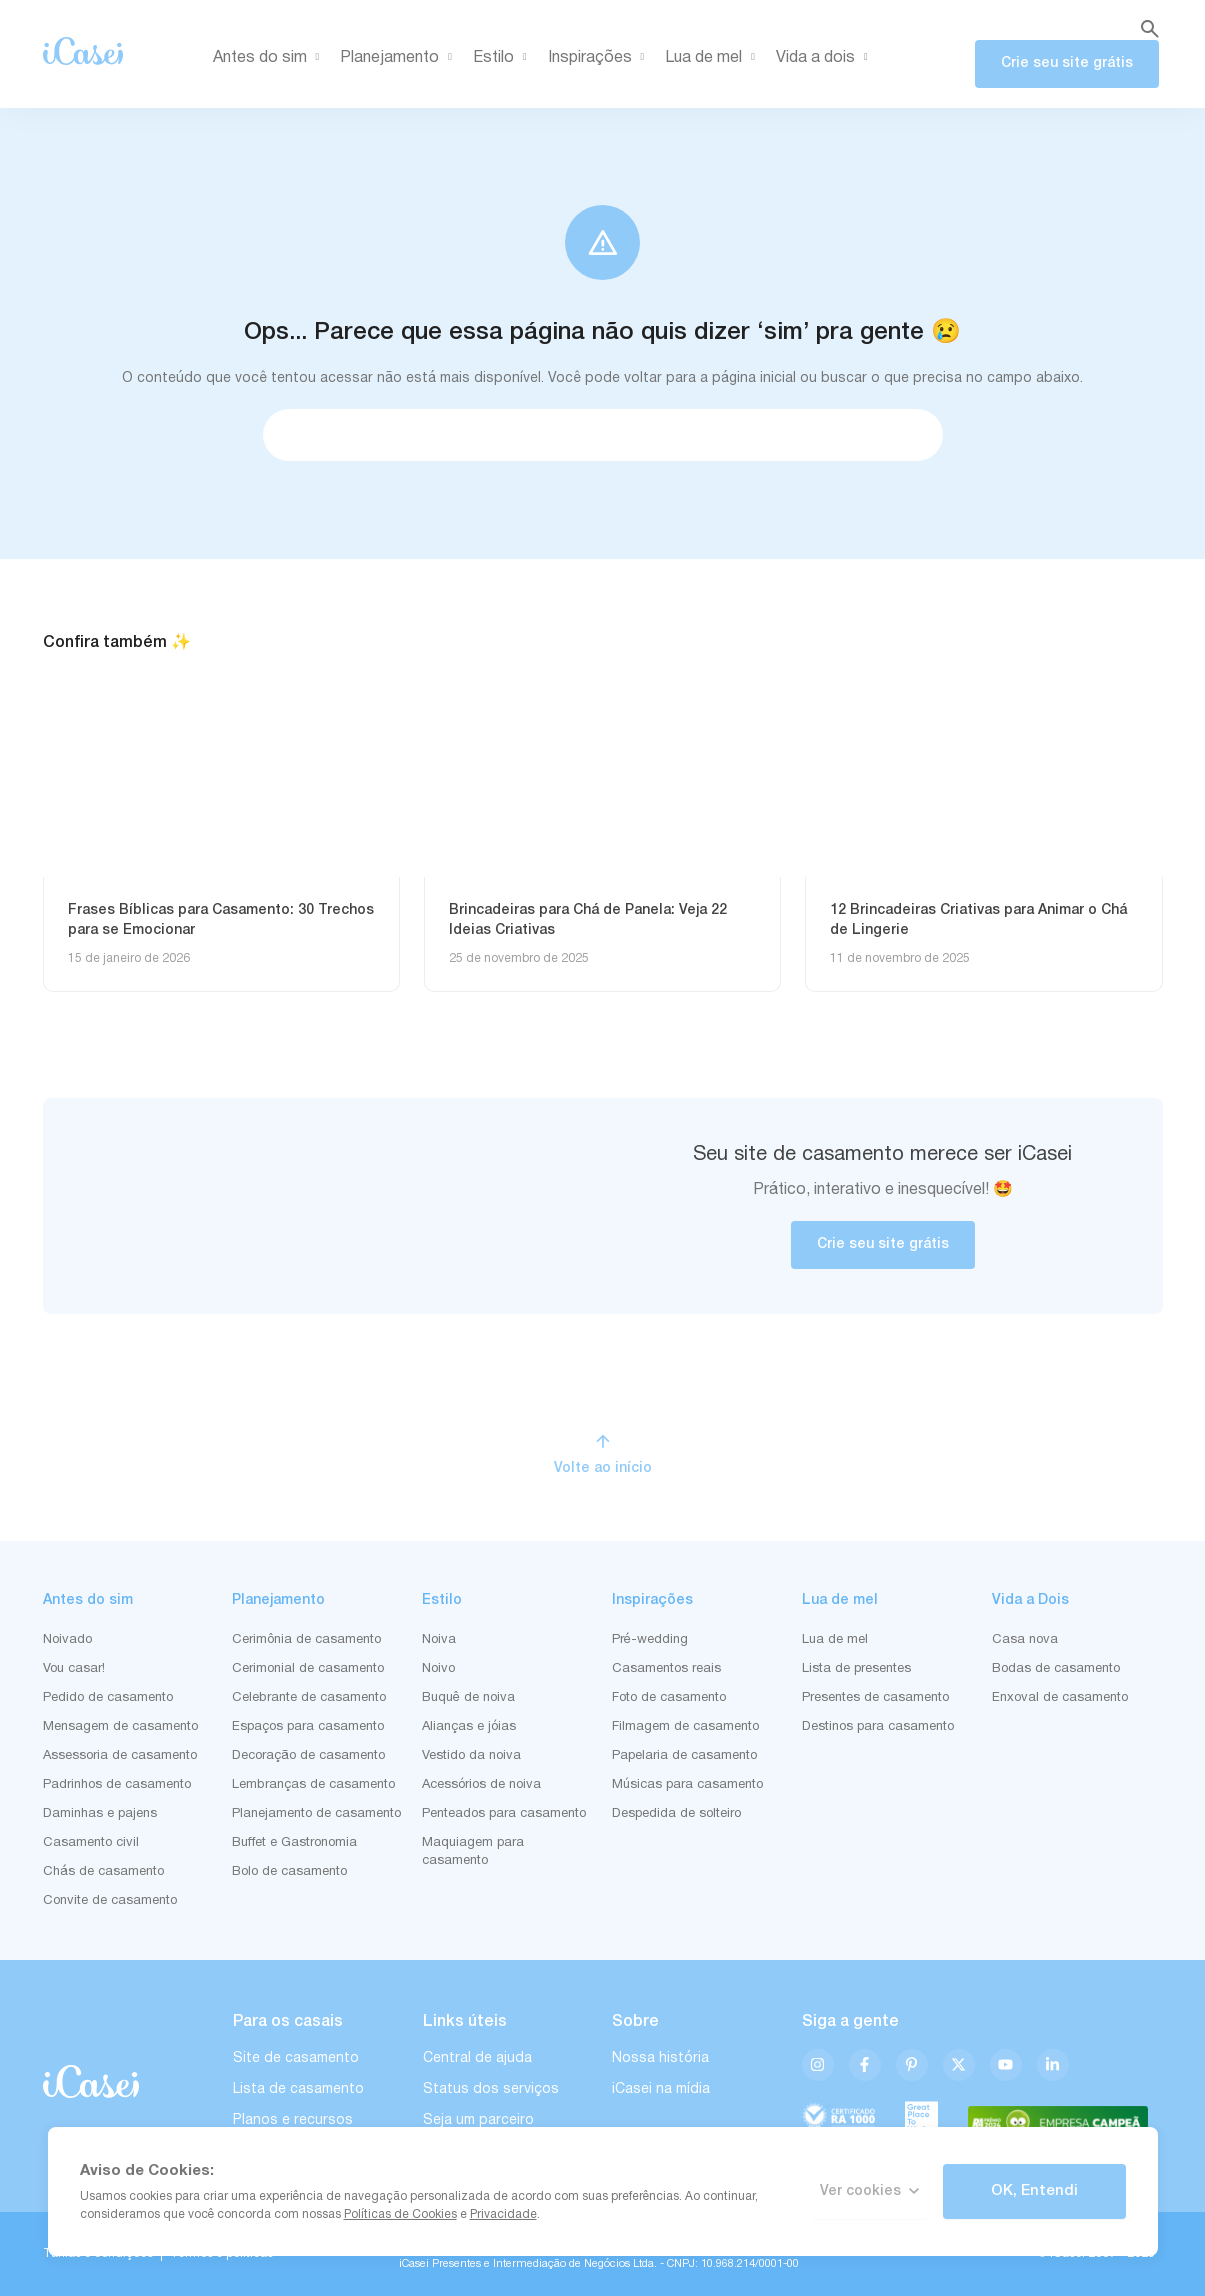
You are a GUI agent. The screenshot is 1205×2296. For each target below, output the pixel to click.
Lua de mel (713, 58)
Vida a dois (825, 58)
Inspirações (600, 58)
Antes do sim (270, 58)
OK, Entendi (1034, 2191)
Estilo (503, 58)
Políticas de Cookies (400, 2214)
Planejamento (399, 58)
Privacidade (503, 2214)
